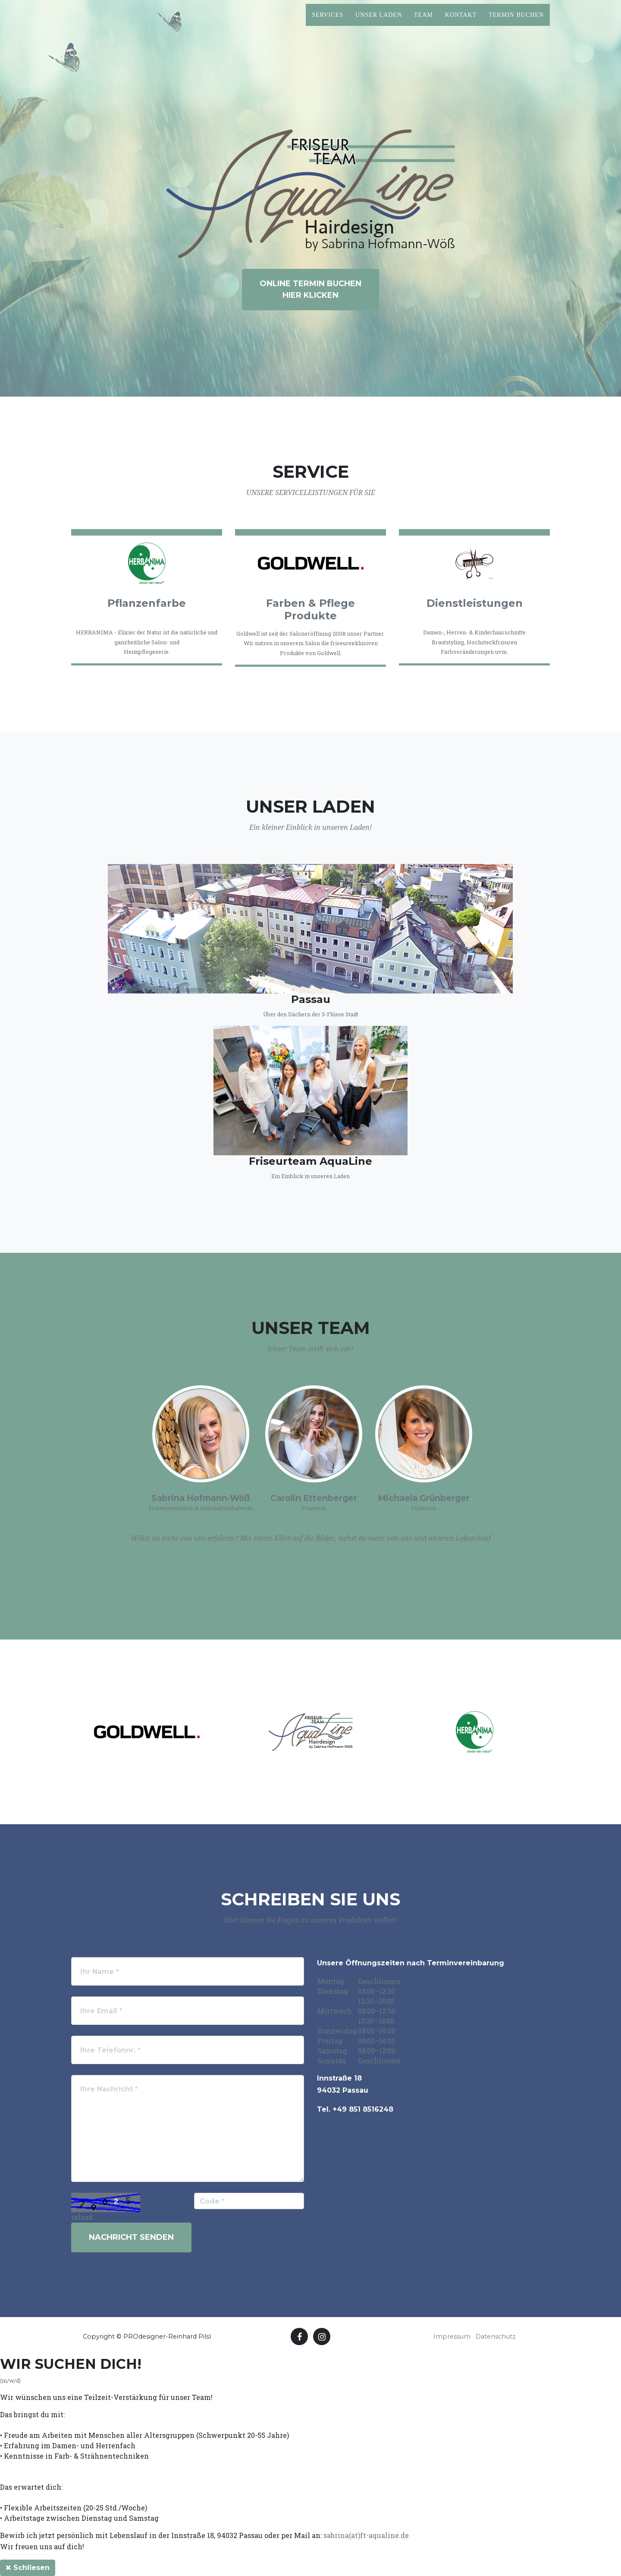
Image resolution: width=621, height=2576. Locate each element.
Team (423, 22)
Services (327, 22)
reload (82, 2217)
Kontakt (461, 22)
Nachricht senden (131, 2237)
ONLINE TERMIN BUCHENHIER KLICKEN (310, 289)
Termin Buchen (516, 22)
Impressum (451, 2336)
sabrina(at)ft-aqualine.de (366, 2535)
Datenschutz (496, 2336)
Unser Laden (378, 22)
